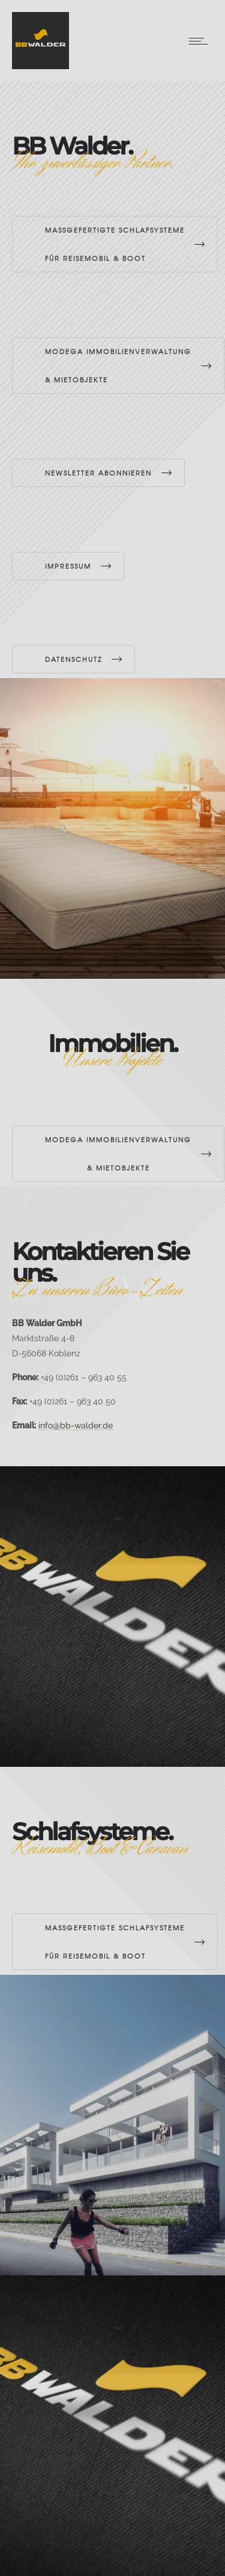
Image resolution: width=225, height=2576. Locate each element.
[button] (21, 2554)
